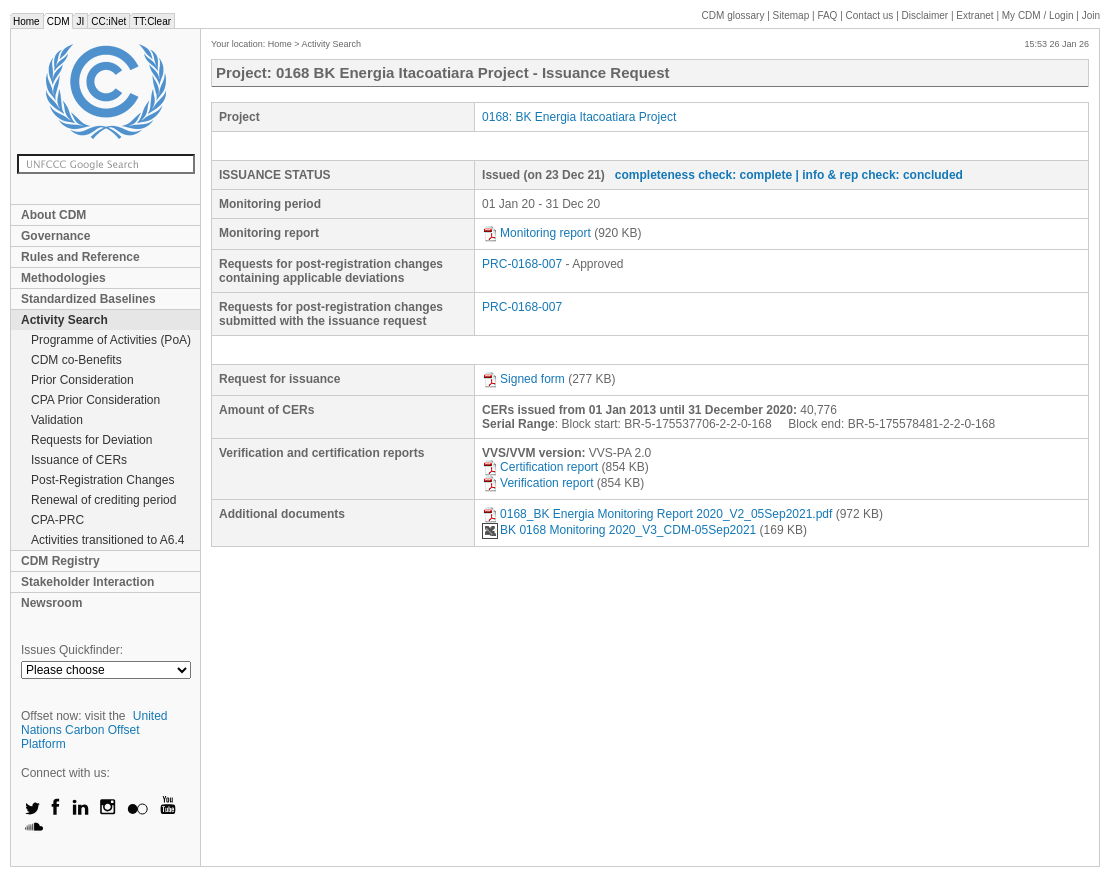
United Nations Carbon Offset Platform (94, 730)
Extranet (974, 15)
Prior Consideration (82, 380)
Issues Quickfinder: (72, 650)
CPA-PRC (57, 520)
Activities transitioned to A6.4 (107, 540)
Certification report (540, 467)
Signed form (523, 379)
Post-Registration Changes (102, 480)
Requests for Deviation (91, 440)
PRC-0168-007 (522, 264)
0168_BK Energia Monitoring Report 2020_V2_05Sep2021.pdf (657, 514)
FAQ (827, 15)
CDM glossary (733, 15)
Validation (57, 420)
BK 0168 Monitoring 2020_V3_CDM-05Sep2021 (619, 530)
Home (26, 21)
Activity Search (64, 320)
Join (1091, 15)
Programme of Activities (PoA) (111, 340)
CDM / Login (1039, 15)
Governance (55, 236)
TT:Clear (152, 21)
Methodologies (63, 278)
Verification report (537, 483)
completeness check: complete (703, 175)
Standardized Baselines (88, 299)
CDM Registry (60, 561)
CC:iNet (108, 21)
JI (80, 21)
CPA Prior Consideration (95, 400)
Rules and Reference (80, 257)
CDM (58, 21)
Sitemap (791, 15)
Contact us (870, 15)
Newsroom (51, 603)
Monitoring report (536, 233)
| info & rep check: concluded (879, 175)
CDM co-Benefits (76, 360)
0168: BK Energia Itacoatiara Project (579, 117)
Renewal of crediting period (103, 500)
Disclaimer (925, 15)
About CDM (53, 215)
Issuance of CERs (79, 460)
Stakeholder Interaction (87, 582)
